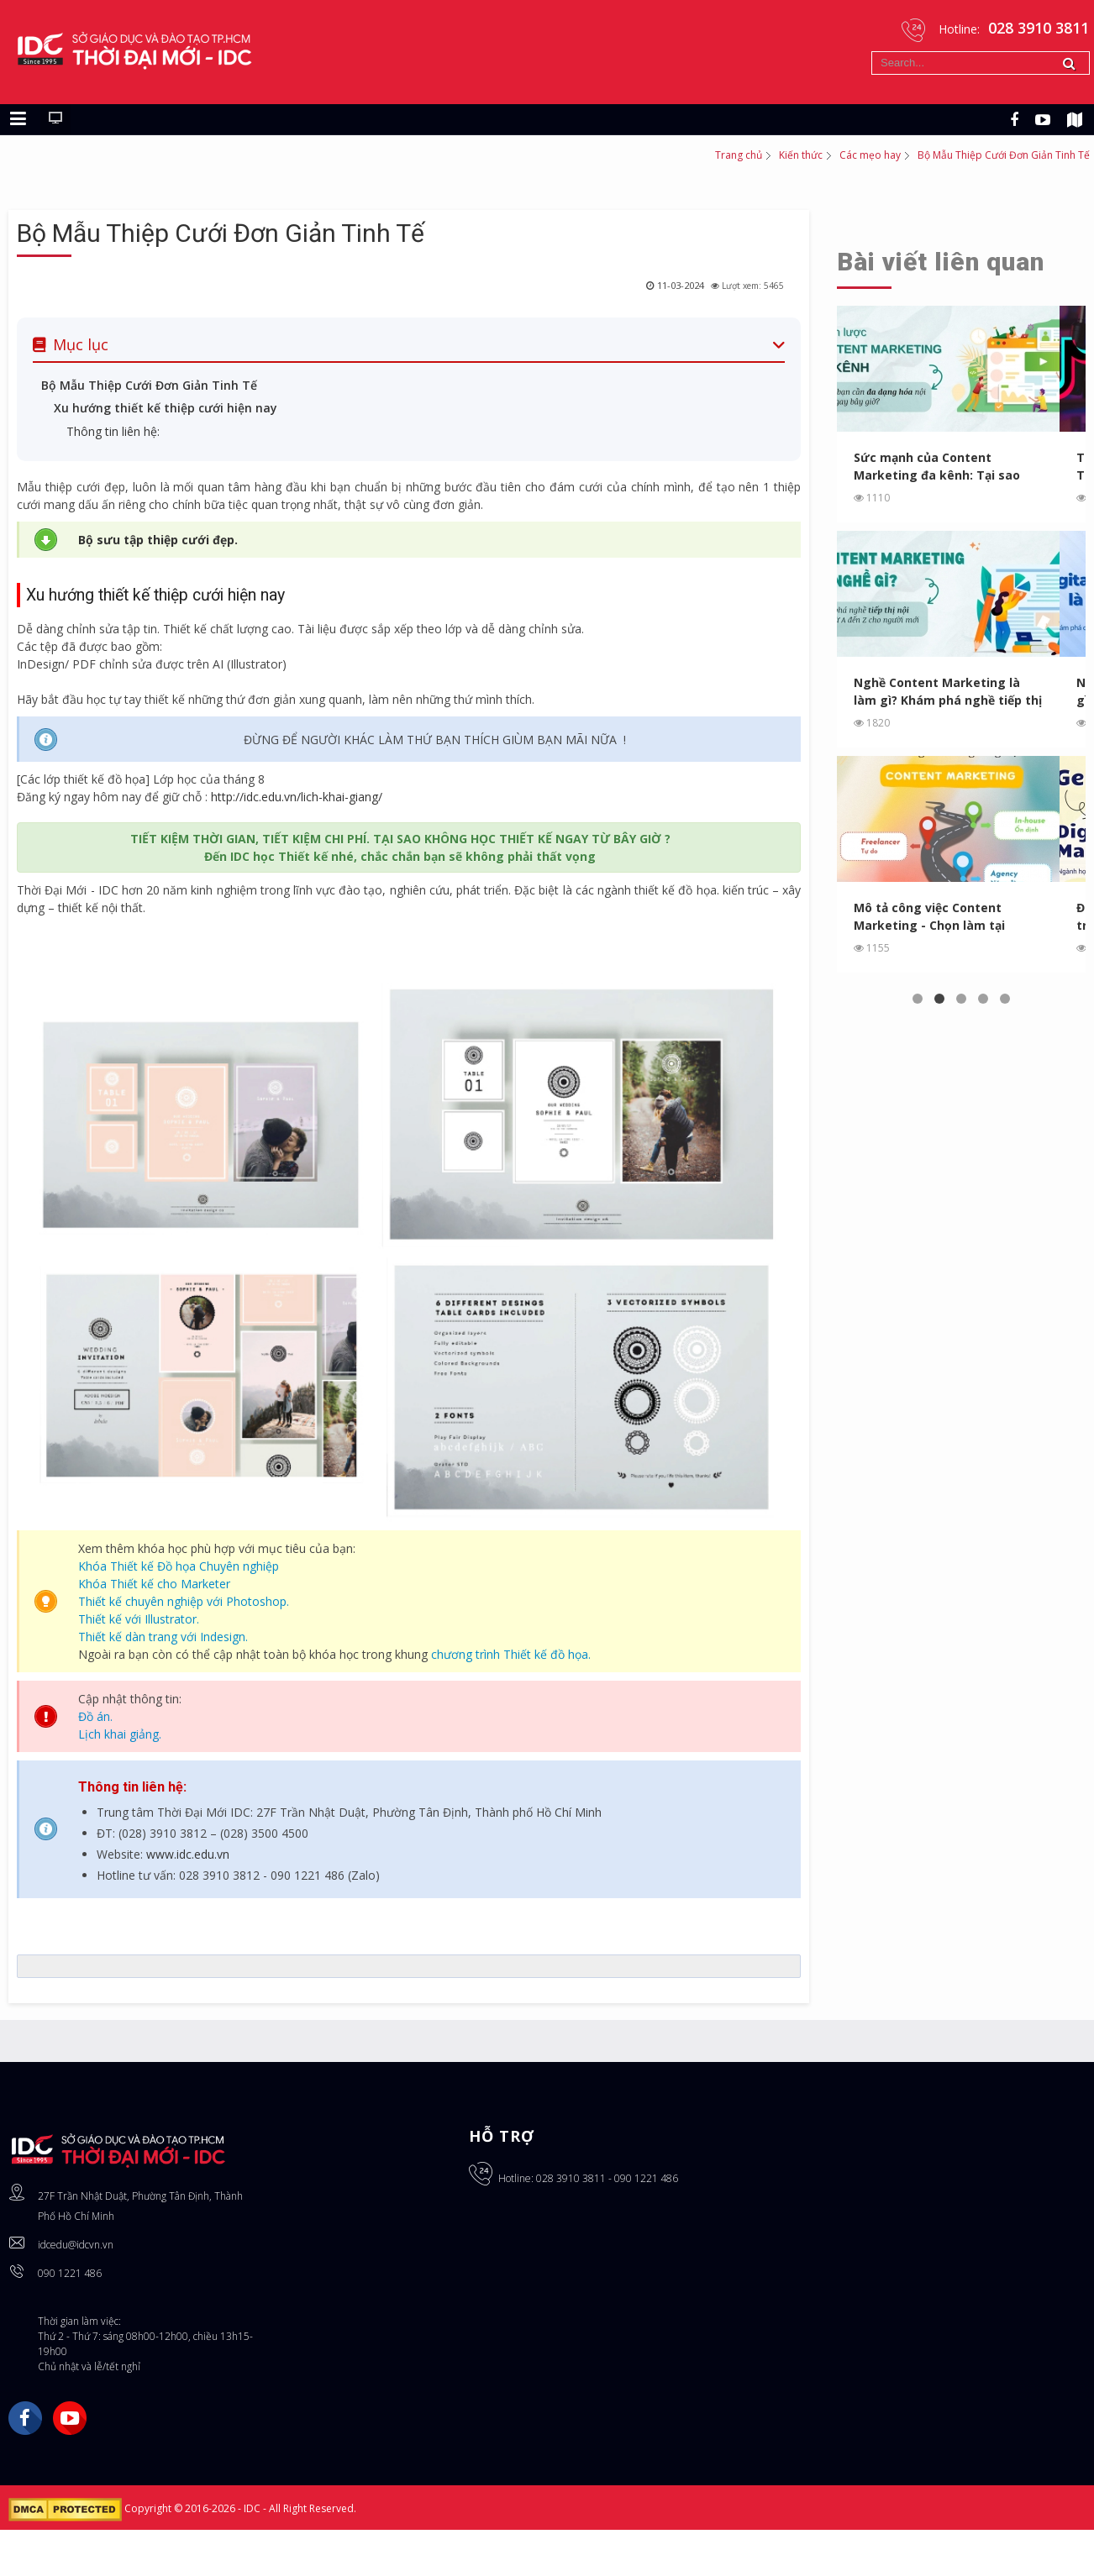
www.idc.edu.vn (187, 1854)
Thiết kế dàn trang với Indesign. (163, 1637)
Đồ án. (95, 1716)
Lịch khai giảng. (119, 1734)
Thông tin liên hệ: (113, 431)
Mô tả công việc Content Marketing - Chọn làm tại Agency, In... (930, 917)
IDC (253, 2508)
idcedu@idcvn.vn (75, 2245)
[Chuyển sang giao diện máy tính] (55, 119)
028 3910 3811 (571, 2178)
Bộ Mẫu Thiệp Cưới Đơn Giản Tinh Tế (220, 233)
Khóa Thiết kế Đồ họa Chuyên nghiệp (178, 1566)
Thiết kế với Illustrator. (138, 1619)
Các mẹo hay (870, 155)
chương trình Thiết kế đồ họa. (511, 1654)
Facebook (25, 2418)
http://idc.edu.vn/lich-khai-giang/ (296, 797)
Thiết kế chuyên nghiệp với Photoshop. (183, 1601)
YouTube (70, 2418)
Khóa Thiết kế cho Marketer (154, 1584)
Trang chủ (738, 155)
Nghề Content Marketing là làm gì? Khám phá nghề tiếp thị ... (948, 691)
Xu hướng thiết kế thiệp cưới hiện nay (165, 408)
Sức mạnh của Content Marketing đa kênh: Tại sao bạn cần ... (937, 466)
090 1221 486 (70, 2273)
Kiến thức (801, 155)
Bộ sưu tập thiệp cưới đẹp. (158, 540)
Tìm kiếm (871, 51)
